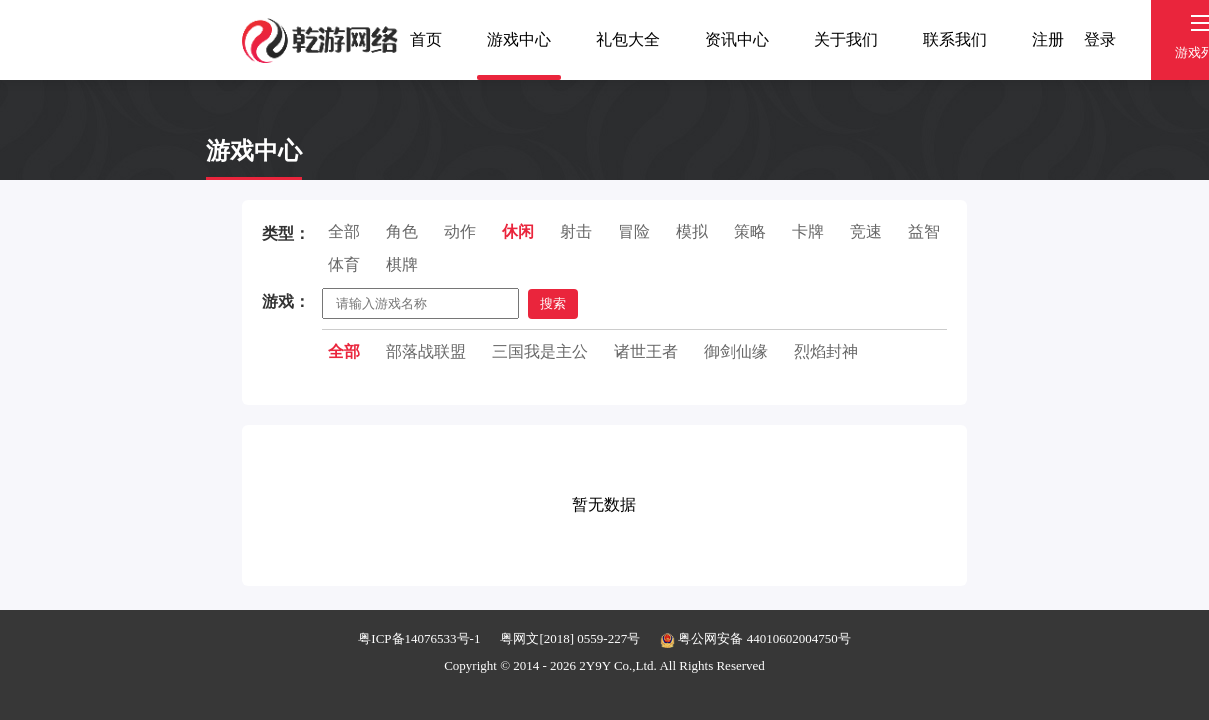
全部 (344, 231)
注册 (1048, 39)
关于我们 (846, 39)
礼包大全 (628, 39)
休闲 (518, 231)
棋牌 (402, 264)
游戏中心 (519, 39)
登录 (1100, 39)
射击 (576, 231)
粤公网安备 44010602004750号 (755, 638)
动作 (460, 231)
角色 (402, 231)
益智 (924, 231)
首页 (426, 39)
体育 (344, 264)
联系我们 (955, 39)
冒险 (634, 231)
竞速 (866, 231)
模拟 (692, 231)
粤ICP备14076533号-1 (419, 638)
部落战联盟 (426, 351)
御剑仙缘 (736, 351)
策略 (750, 231)
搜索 (553, 303)
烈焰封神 (826, 351)
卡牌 (808, 231)
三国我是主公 (540, 351)
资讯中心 (737, 39)
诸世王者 (646, 351)
